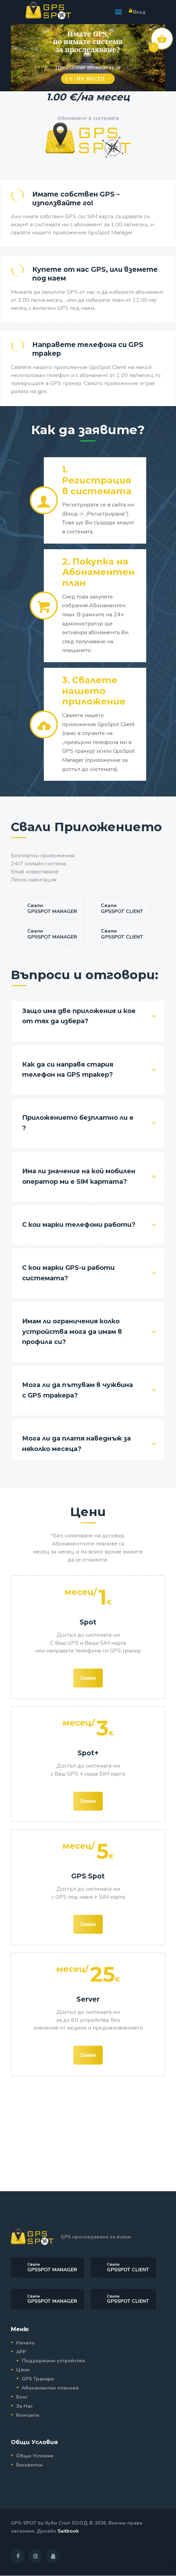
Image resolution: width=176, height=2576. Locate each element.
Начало (25, 2343)
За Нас (24, 2406)
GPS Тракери (38, 2379)
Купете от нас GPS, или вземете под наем (95, 273)
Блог (22, 2397)
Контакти (27, 2415)
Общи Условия (34, 2456)
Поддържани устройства (53, 2360)
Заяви (88, 1678)
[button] (118, 12)
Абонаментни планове (50, 2388)
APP (21, 2352)
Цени (22, 2369)
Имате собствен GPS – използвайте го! (76, 198)
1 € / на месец (85, 78)
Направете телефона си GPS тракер (87, 349)
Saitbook (68, 2531)
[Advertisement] (88, 2132)
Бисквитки (29, 2465)
